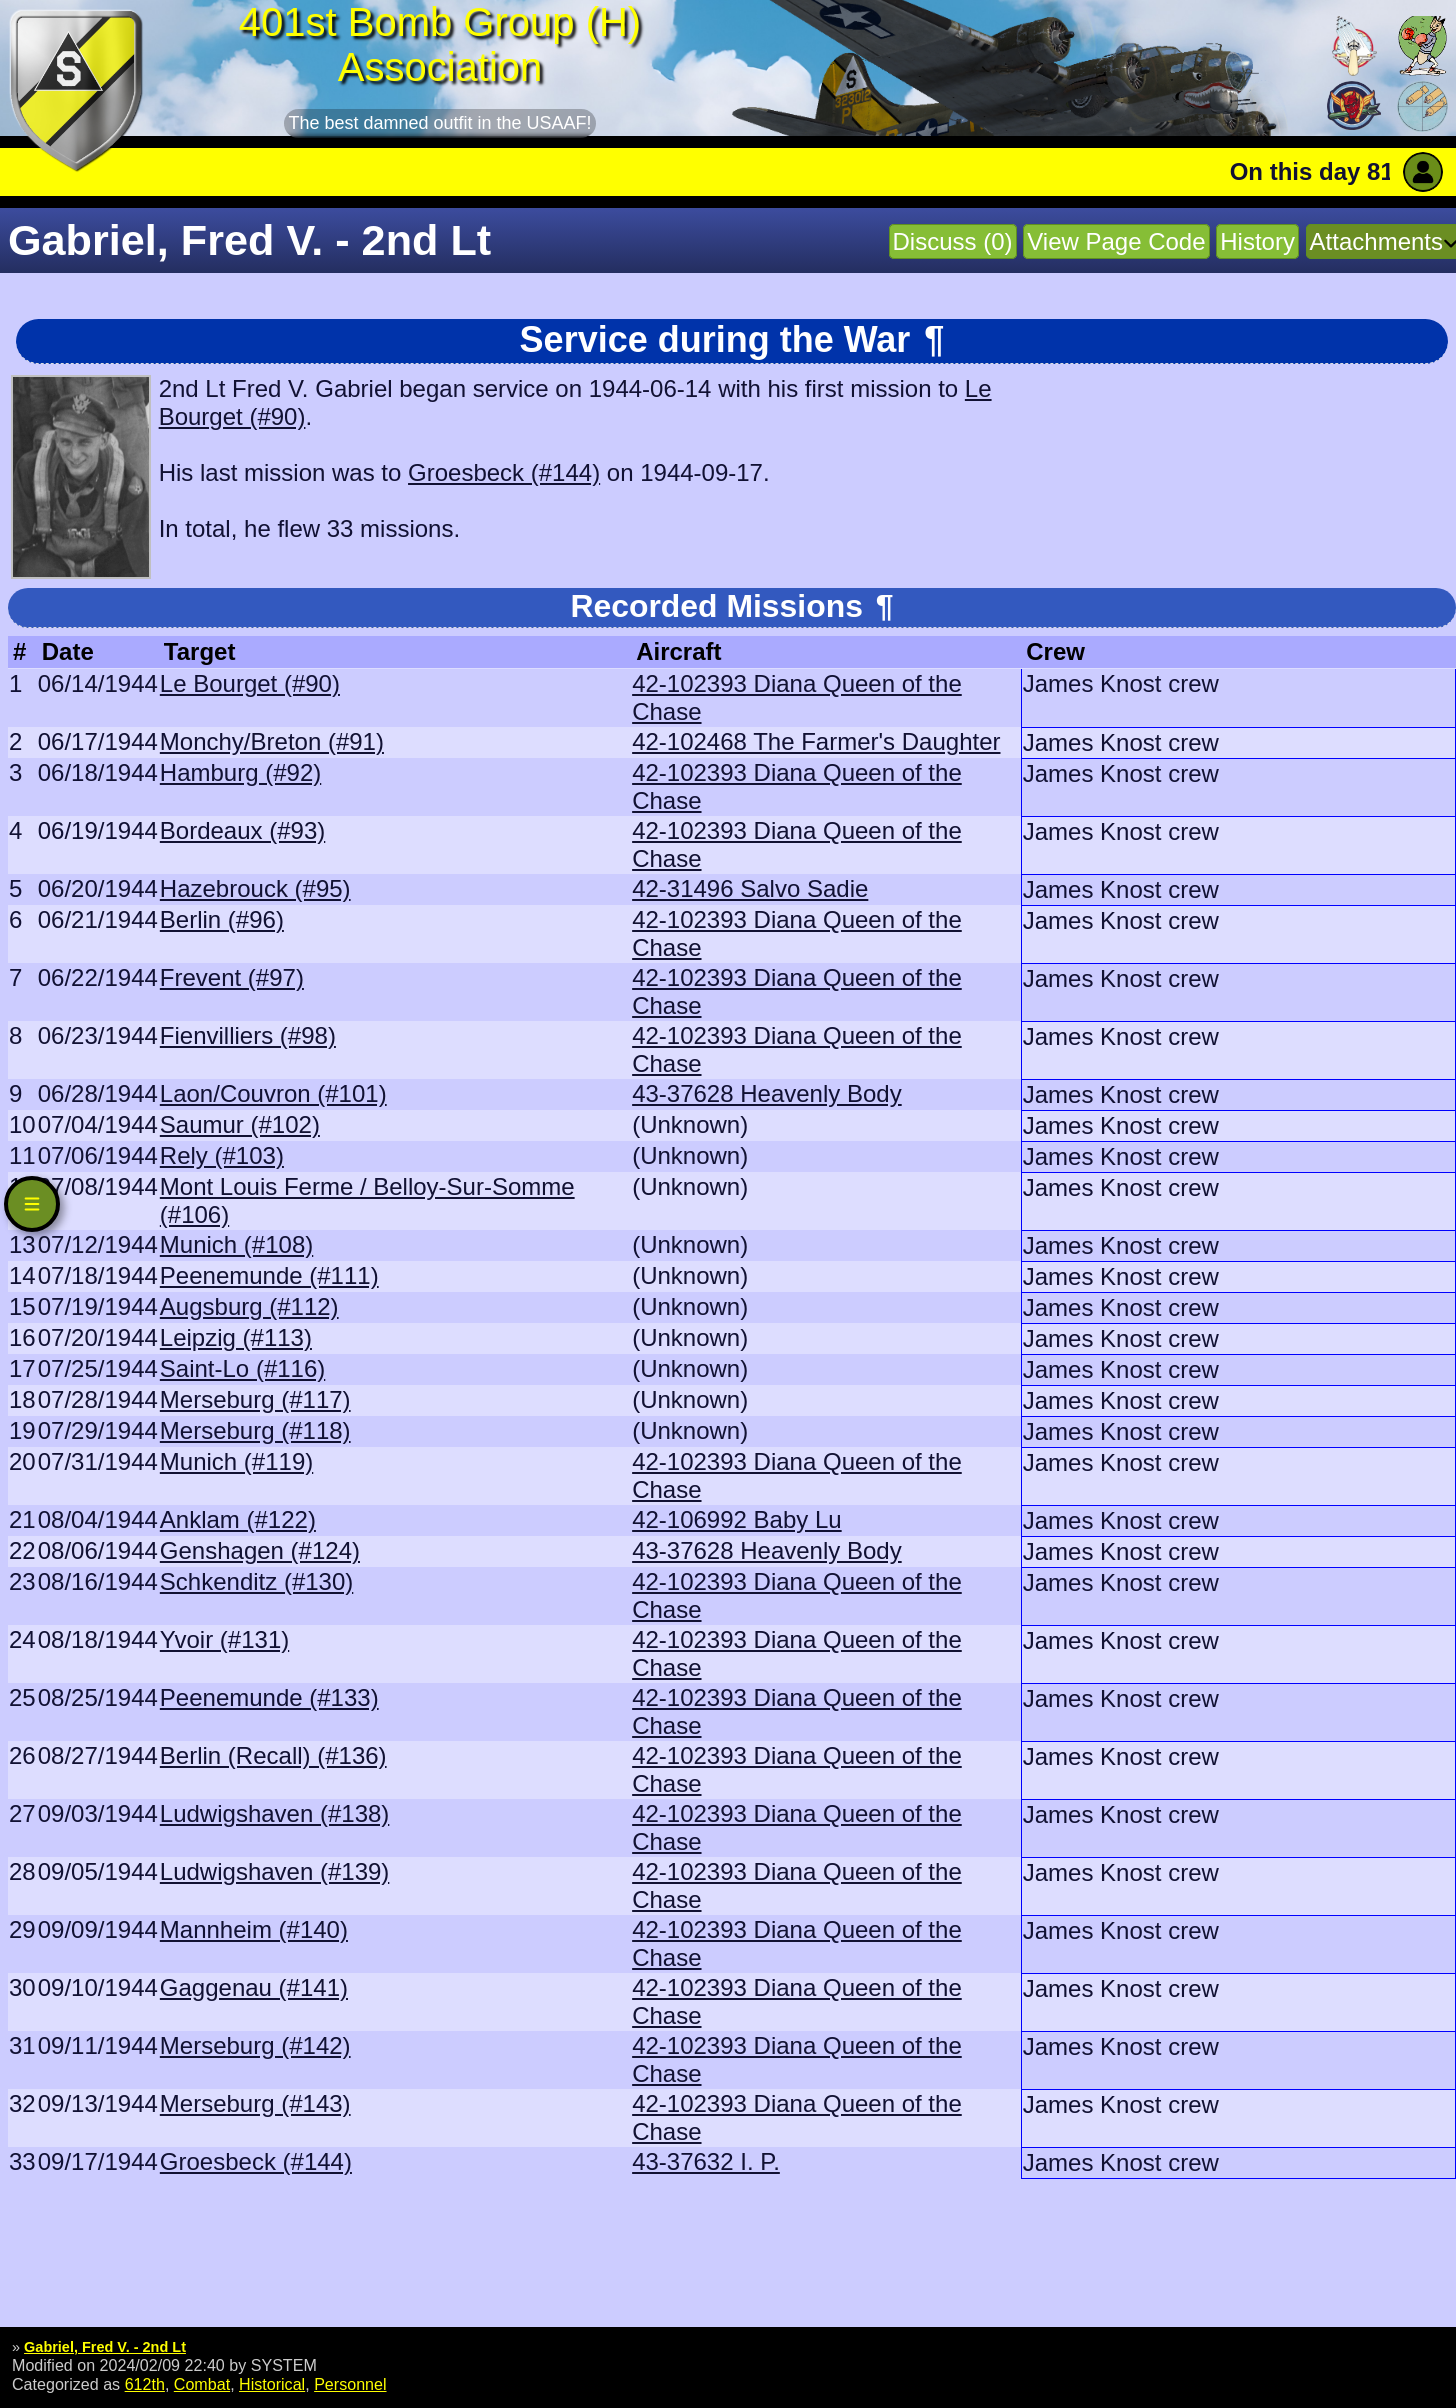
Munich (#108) (236, 1244)
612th (145, 2384)
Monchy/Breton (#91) (272, 741)
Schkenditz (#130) (256, 1581)
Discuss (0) (953, 241)
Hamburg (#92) (240, 772)
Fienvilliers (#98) (248, 1035)
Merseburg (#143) (255, 2103)
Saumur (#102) (240, 1124)
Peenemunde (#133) (269, 1697)
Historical (272, 2384)
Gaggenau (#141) (254, 1987)
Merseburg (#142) (255, 2045)
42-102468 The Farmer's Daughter (816, 741)
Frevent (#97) (232, 977)
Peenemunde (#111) (269, 1275)
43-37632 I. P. (706, 2161)
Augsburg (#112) (249, 1306)
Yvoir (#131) (224, 1639)
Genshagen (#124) (260, 1550)
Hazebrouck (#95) (255, 888)
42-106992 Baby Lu (737, 1519)
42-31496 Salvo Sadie (750, 888)
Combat (202, 2384)
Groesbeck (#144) (504, 472)
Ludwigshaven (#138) (275, 1813)
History (1257, 241)
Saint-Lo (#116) (242, 1368)
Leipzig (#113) (236, 1337)
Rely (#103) (222, 1155)
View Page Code (1116, 241)
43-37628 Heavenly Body (767, 1093)
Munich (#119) (236, 1461)
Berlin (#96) (222, 919)
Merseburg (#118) (255, 1430)
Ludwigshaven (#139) (275, 1871)
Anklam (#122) (238, 1519)
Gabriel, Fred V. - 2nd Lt (105, 2347)
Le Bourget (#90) (250, 683)
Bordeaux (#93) (242, 830)
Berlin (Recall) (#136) (273, 1755)
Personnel (350, 2384)
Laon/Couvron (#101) (273, 1093)
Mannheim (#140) (254, 1929)
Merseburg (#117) (255, 1399)
